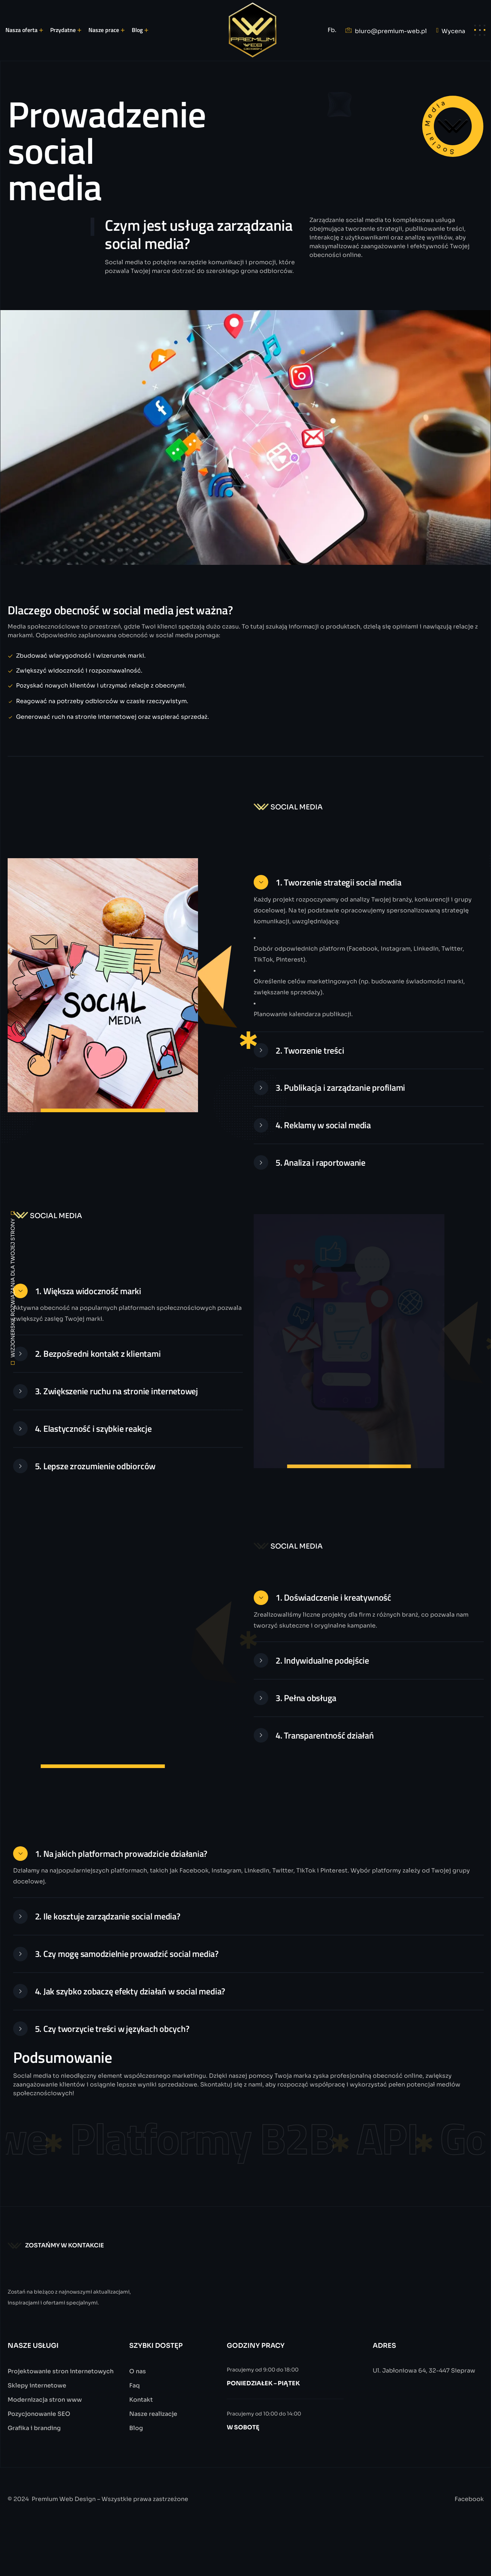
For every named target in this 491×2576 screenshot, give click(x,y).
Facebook (469, 2527)
